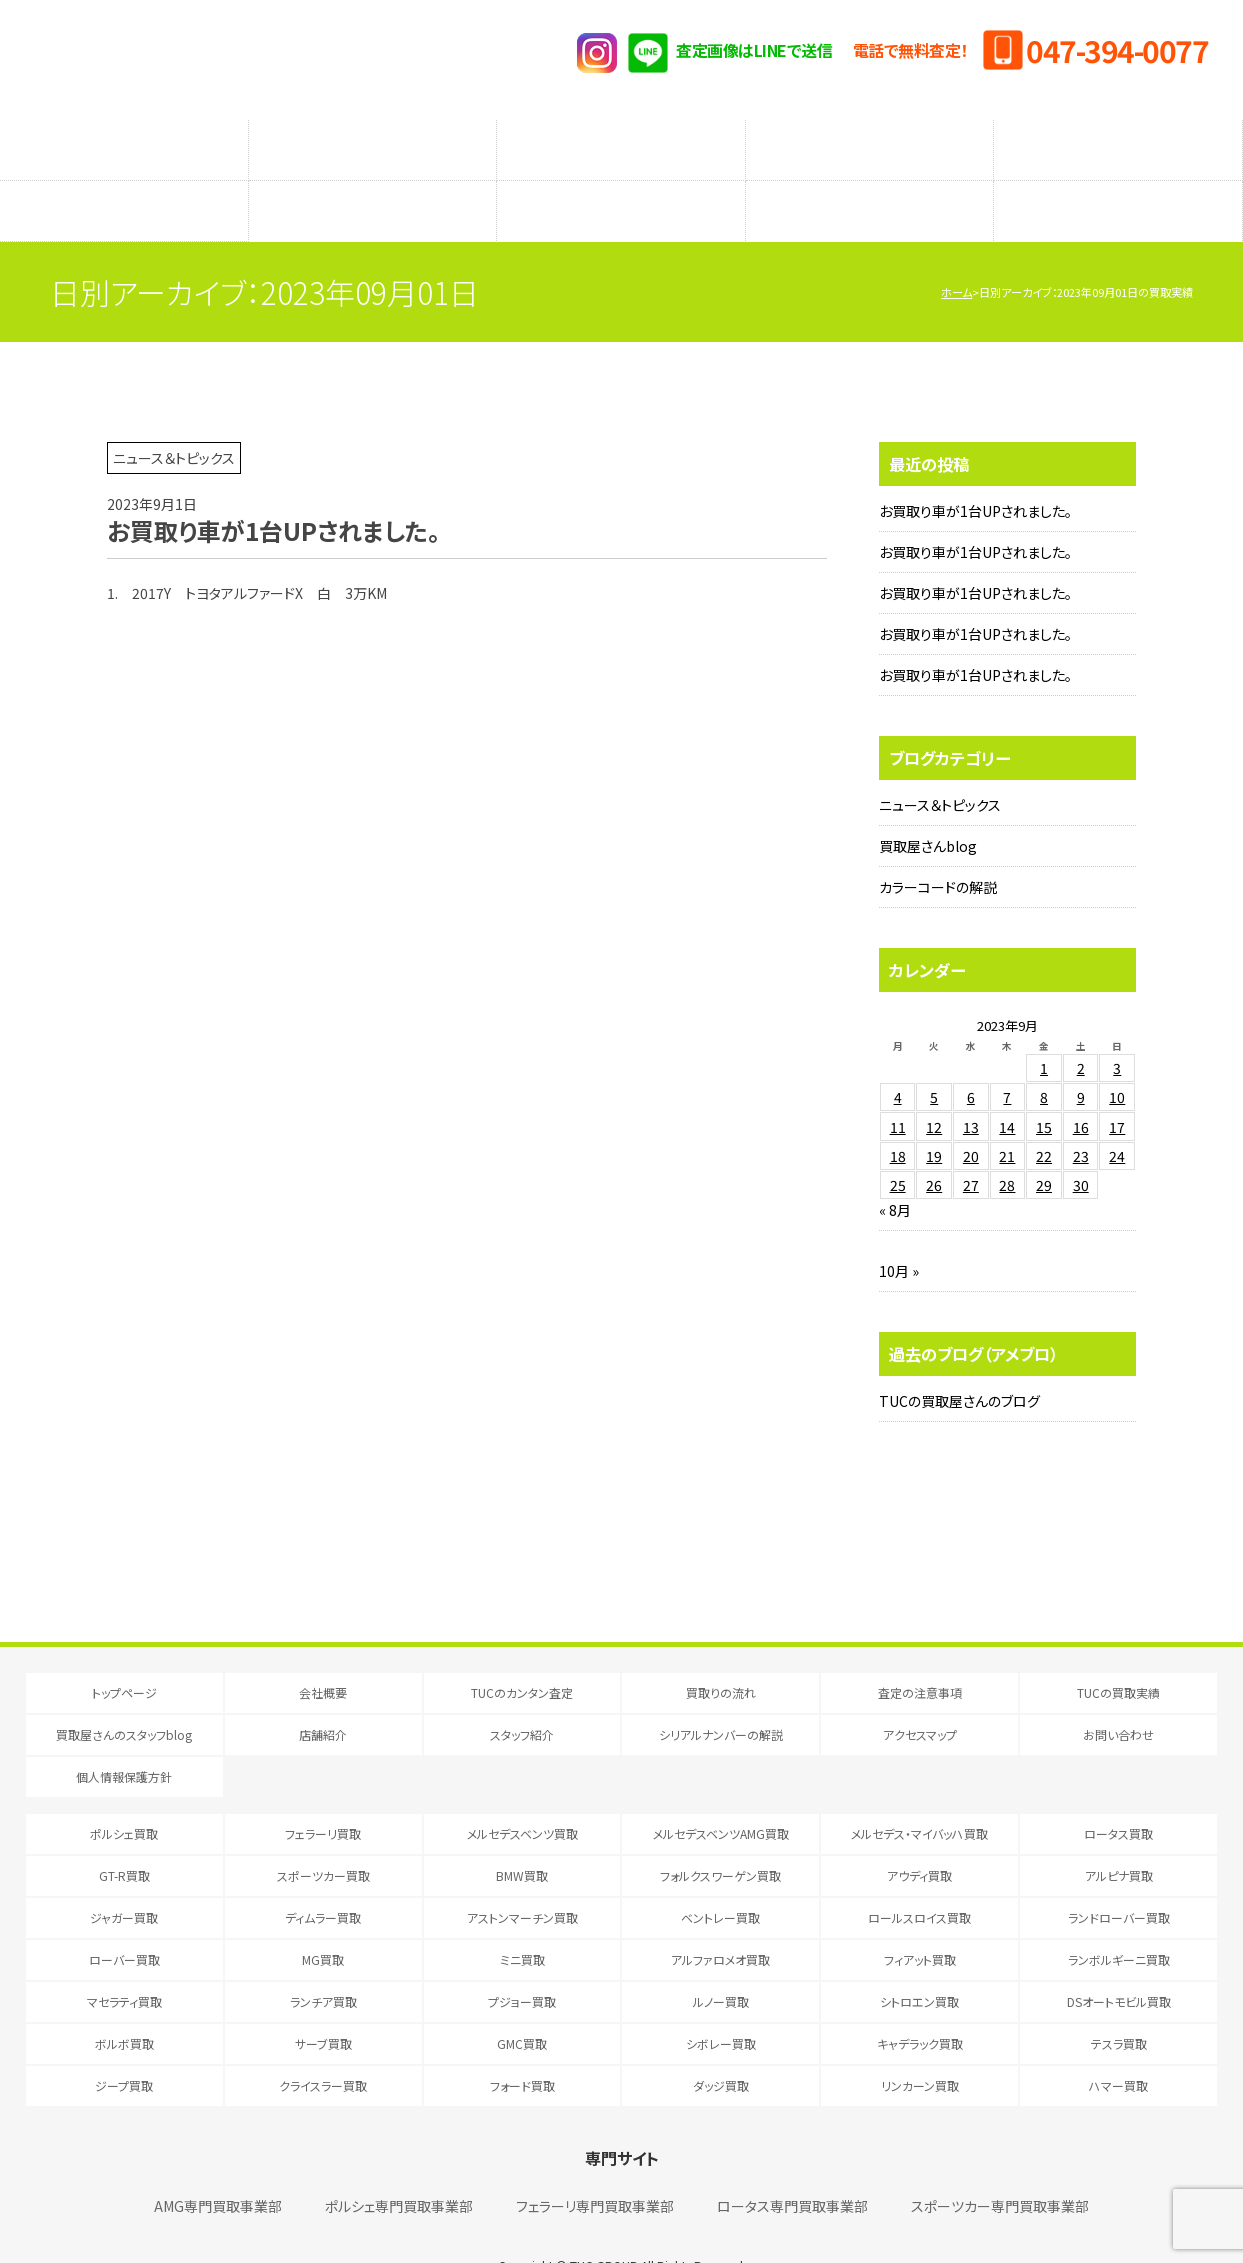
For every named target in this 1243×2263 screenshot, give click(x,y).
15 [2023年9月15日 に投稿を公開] (1044, 1087)
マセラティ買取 (124, 1961)
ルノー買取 (721, 1961)
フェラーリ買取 (323, 1793)
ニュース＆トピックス (940, 765)
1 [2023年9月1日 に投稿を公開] (1044, 1028)
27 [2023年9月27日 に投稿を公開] (971, 1145)
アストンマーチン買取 (522, 1877)
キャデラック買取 (920, 2003)
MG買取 (323, 1919)
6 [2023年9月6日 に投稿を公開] (971, 1057)
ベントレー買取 (720, 1877)
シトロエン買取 (919, 1961)
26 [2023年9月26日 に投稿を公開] (934, 1145)
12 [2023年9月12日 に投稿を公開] (934, 1087)
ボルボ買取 (124, 2003)
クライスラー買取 (323, 2045)
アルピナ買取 (1119, 1835)
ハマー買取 (1118, 2045)
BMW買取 (522, 1835)
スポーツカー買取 (323, 1835)
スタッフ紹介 (620, 181)
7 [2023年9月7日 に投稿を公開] (1007, 1057)
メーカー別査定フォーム (869, 140)
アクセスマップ (1118, 181)
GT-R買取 (124, 1835)
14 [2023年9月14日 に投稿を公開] (1007, 1087)
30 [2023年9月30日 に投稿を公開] (1081, 1145)
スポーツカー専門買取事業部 (1000, 2166)
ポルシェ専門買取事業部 (399, 2166)
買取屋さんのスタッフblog (124, 181)
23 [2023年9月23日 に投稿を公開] (1081, 1116)
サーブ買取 (323, 2003)
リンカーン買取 (920, 2045)
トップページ (124, 1652)
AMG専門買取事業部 (218, 2166)
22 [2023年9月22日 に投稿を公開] (1044, 1116)
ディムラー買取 (323, 1877)
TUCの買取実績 (1118, 140)
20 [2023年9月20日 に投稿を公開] (971, 1116)
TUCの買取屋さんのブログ (959, 1361)
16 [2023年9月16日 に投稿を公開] (1081, 1087)
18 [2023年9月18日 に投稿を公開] (898, 1116)
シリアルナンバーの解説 (870, 181)
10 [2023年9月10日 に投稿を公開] (1117, 1057)
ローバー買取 (124, 1919)
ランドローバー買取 (1119, 1877)
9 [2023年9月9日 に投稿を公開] (1081, 1057)
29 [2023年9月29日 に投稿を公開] (1044, 1145)
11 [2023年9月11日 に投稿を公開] (898, 1087)
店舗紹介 (372, 181)
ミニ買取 (522, 1919)
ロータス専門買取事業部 (792, 2166)
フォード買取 (522, 2045)
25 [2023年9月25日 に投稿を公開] (898, 1145)
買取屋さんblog (928, 806)
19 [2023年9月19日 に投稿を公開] (934, 1116)
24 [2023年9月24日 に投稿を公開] (1117, 1116)
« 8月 (895, 1170)
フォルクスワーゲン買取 (720, 1835)
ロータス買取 (1118, 1793)
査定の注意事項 (621, 140)
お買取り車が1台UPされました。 (975, 471)
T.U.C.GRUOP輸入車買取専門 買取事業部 (225, 60)
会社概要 (323, 1652)
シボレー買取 (721, 2003)
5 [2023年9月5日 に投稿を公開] (934, 1057)
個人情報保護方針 (124, 1736)
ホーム (956, 252)
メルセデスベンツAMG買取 (721, 1793)
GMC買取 (522, 2003)
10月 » (899, 1231)
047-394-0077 (1117, 50)
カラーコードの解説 (938, 847)
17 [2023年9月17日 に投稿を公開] (1117, 1087)
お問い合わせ (1118, 1694)
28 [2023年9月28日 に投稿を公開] (1007, 1145)
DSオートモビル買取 (1119, 1961)
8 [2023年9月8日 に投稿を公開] (1044, 1057)
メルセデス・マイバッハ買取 (919, 1793)
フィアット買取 (920, 1919)
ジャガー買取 (124, 1877)
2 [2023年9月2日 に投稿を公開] (1081, 1028)
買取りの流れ (372, 140)
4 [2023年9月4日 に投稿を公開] (898, 1057)
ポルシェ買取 (124, 1793)
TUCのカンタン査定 (124, 140)
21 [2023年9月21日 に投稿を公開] (1007, 1116)
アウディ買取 (919, 1835)
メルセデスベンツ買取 (522, 1793)
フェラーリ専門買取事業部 (595, 2166)
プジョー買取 (522, 1961)
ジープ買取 (124, 2045)
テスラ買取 (1119, 2003)
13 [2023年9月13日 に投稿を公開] (971, 1087)
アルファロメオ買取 (720, 1919)
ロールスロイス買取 (919, 1877)
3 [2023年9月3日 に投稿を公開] (1117, 1028)
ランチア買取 (323, 1961)
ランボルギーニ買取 (1119, 1919)
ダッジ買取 (721, 2045)
